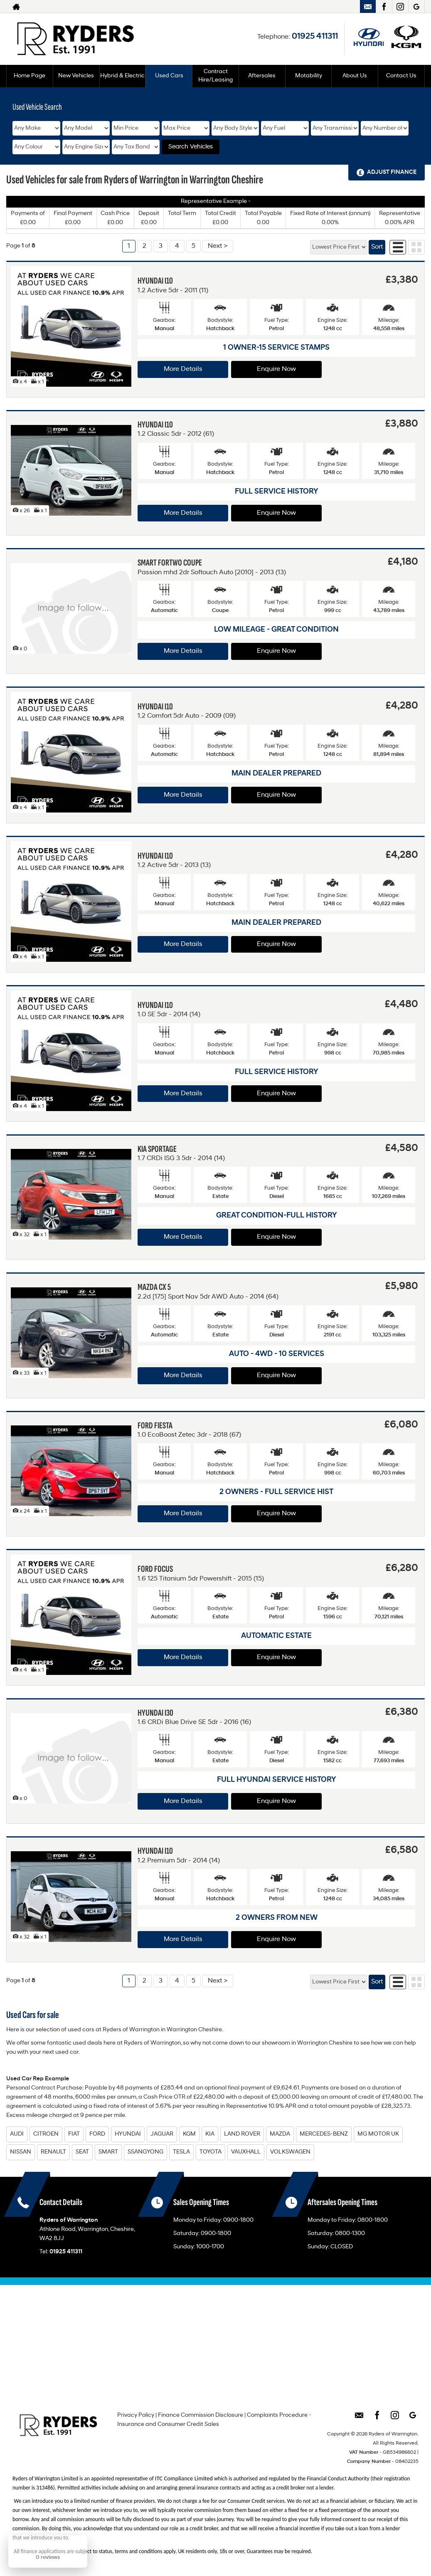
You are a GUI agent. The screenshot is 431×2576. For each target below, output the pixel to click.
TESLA (181, 2152)
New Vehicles (76, 76)
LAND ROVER (242, 2134)
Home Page (29, 76)
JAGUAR (161, 2134)
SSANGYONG (145, 2152)
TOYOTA (210, 2152)
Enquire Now (276, 369)
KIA (209, 2134)
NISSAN (20, 2152)
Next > (218, 246)
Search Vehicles (190, 147)
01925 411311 (315, 36)
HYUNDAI (128, 2134)
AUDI (17, 2134)
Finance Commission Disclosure (200, 2415)
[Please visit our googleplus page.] (416, 6)
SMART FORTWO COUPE (170, 562)
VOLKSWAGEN (290, 2152)
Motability (308, 76)
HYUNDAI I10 (155, 280)
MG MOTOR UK (378, 2134)
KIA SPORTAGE (157, 1149)
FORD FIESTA (155, 1425)
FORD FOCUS (155, 1569)
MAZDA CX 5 (154, 1287)
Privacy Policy (135, 2415)
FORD (97, 2134)
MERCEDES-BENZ (324, 2134)
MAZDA (280, 2134)
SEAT (82, 2152)
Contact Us (401, 76)
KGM (189, 2134)
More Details (183, 369)
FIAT (74, 2134)
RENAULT (53, 2152)
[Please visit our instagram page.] (400, 6)
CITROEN (46, 2134)
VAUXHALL (246, 2152)
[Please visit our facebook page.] (384, 6)
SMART (108, 2152)
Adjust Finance (391, 172)
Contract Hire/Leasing (215, 76)
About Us (354, 76)
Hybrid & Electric (122, 76)
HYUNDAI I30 (155, 1713)
